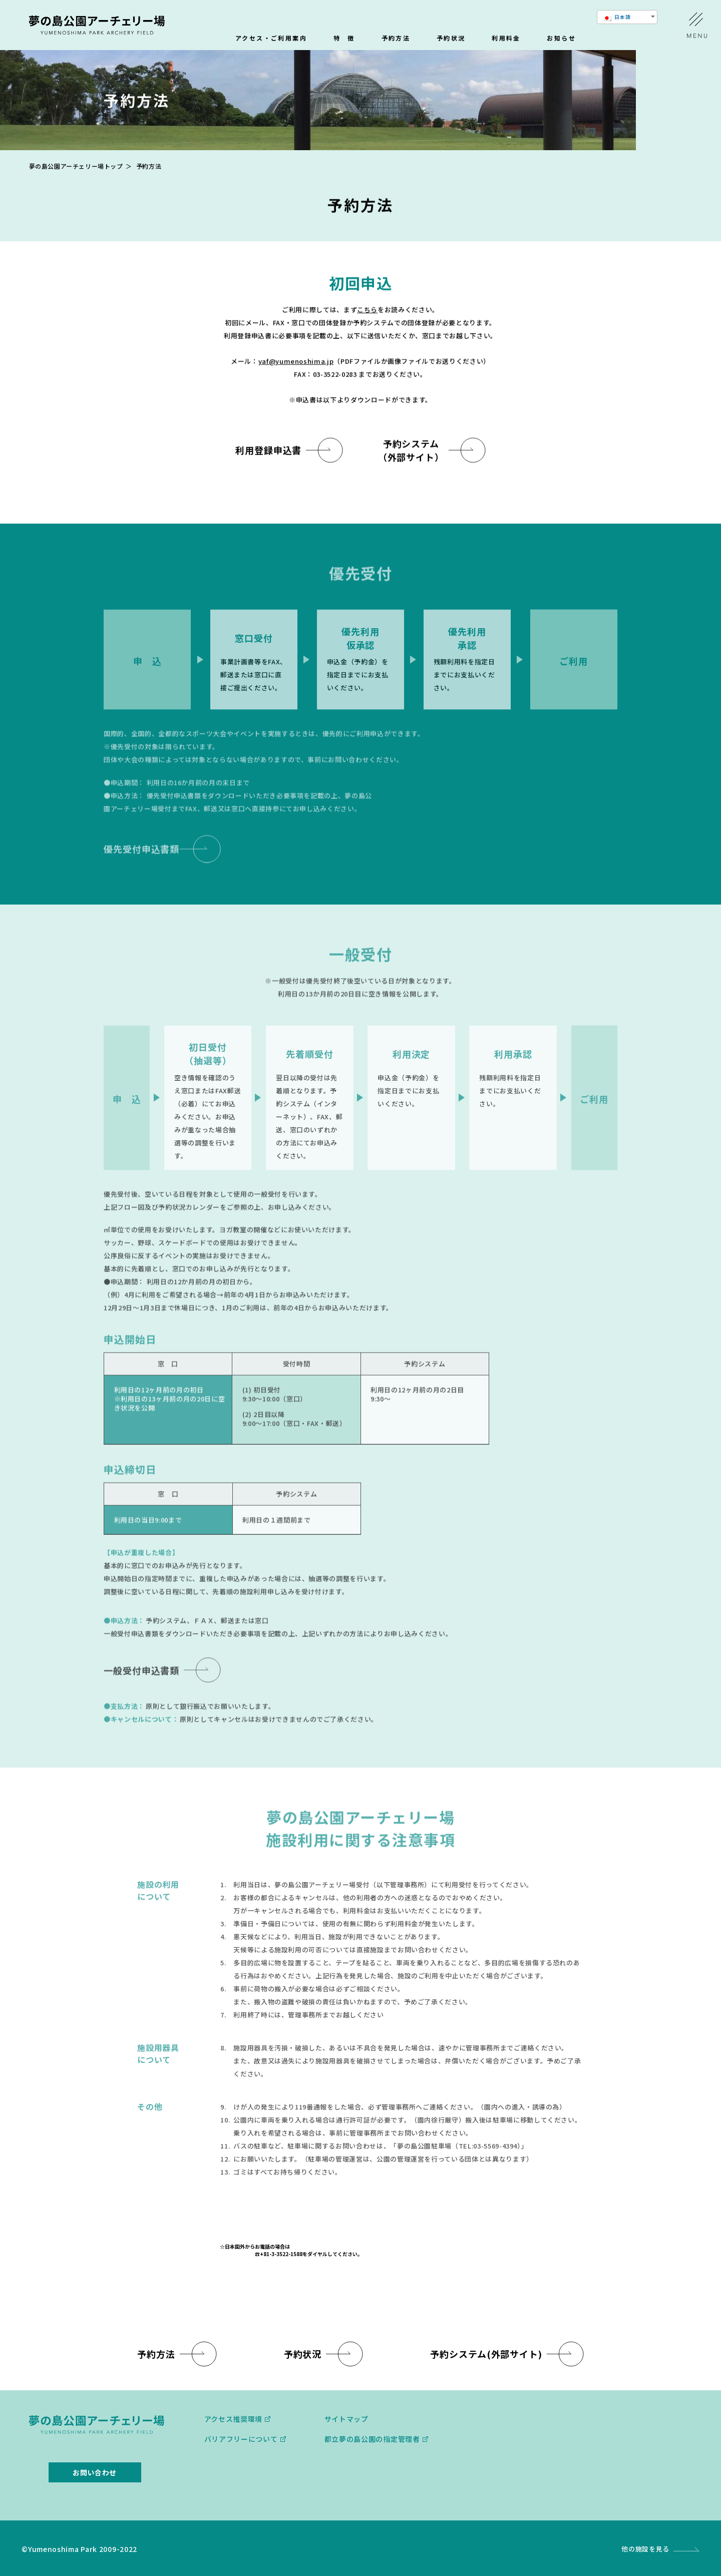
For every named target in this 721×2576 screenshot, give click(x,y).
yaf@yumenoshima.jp (296, 361)
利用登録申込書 (268, 450)
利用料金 (506, 38)
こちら (367, 310)
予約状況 (451, 38)
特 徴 (344, 38)
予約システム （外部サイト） (411, 451)
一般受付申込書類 (141, 1679)
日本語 (616, 17)
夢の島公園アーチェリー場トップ (76, 166)
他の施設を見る (645, 2548)
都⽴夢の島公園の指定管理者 (372, 2438)
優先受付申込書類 (141, 858)
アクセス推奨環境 (233, 2418)
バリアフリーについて (241, 2438)
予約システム (486, 2354)
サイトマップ (346, 2418)
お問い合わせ (95, 2472)
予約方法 (396, 38)
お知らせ (561, 38)
